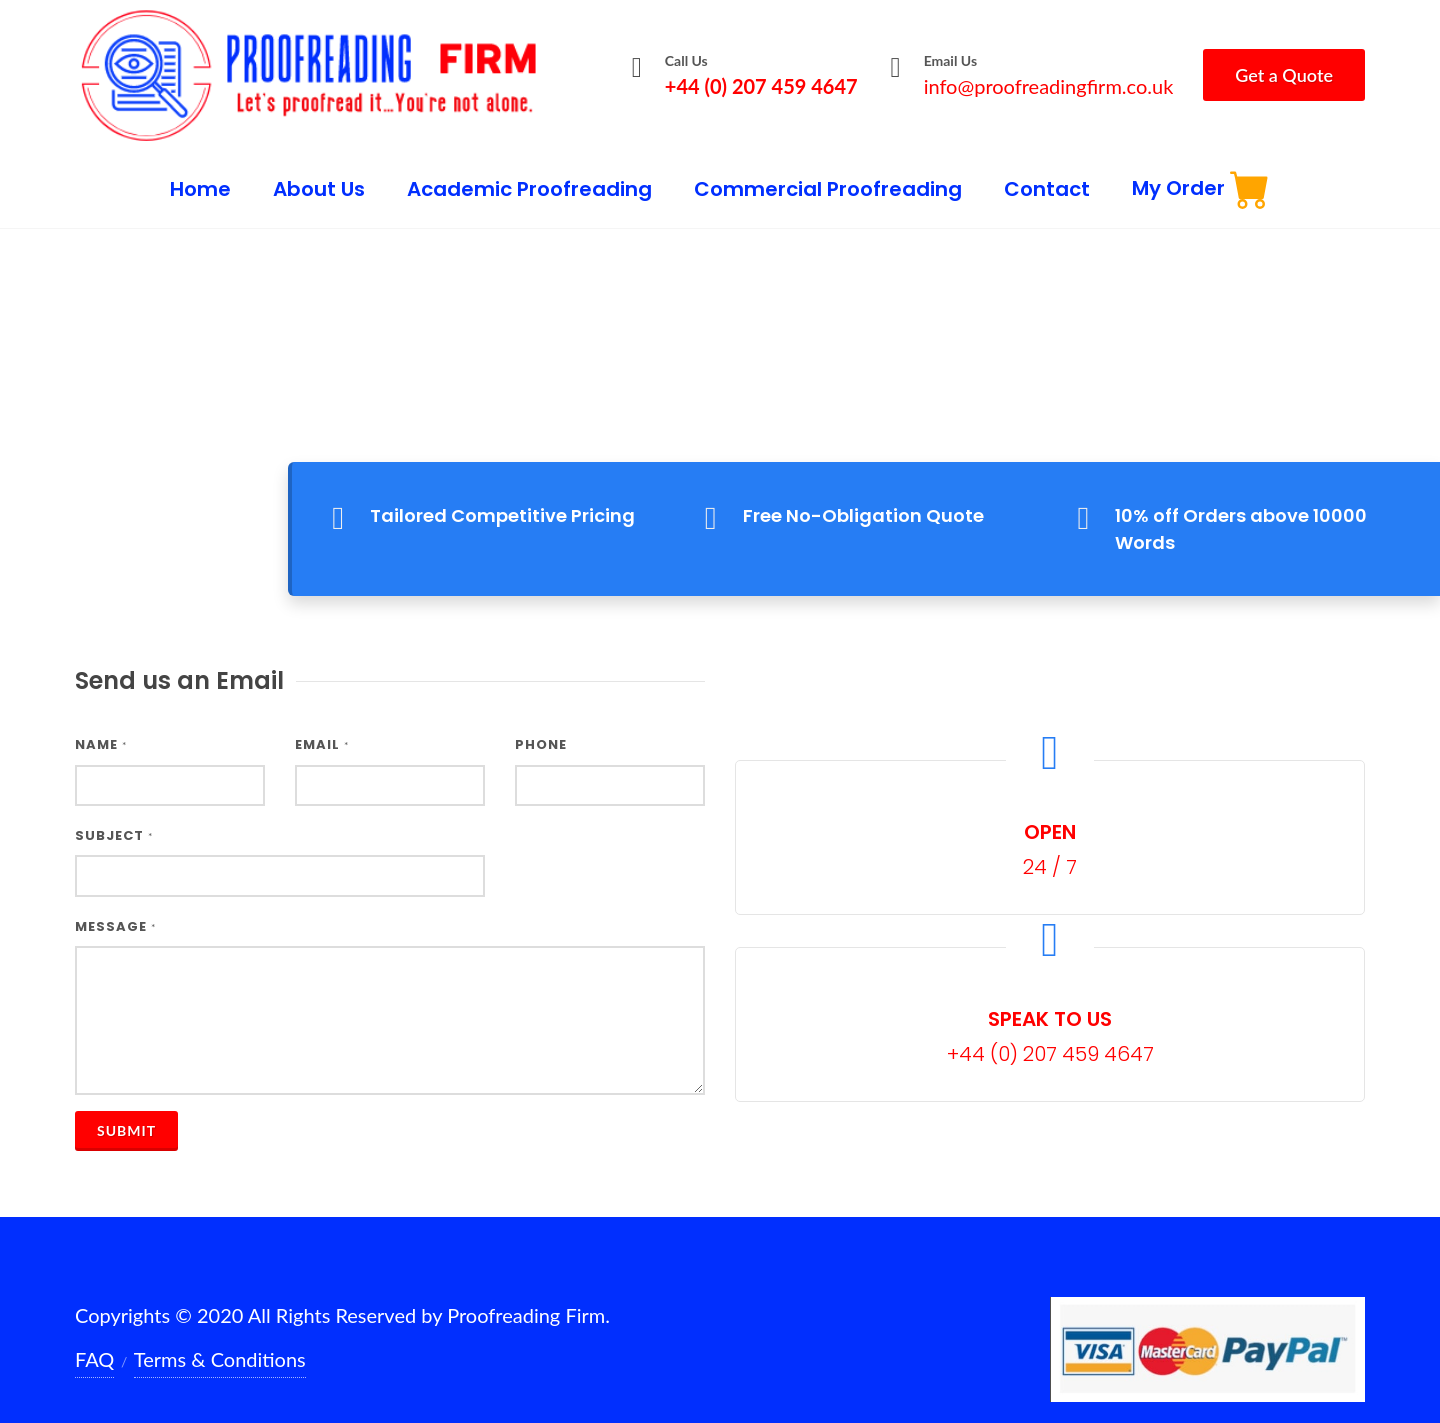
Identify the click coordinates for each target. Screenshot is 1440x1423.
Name (101, 726)
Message (115, 907)
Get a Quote (1284, 75)
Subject (114, 817)
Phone (541, 726)
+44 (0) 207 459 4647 (761, 86)
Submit (126, 1111)
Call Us (686, 60)
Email (322, 726)
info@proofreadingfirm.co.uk (1049, 86)
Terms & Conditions (220, 1340)
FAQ (94, 1340)
